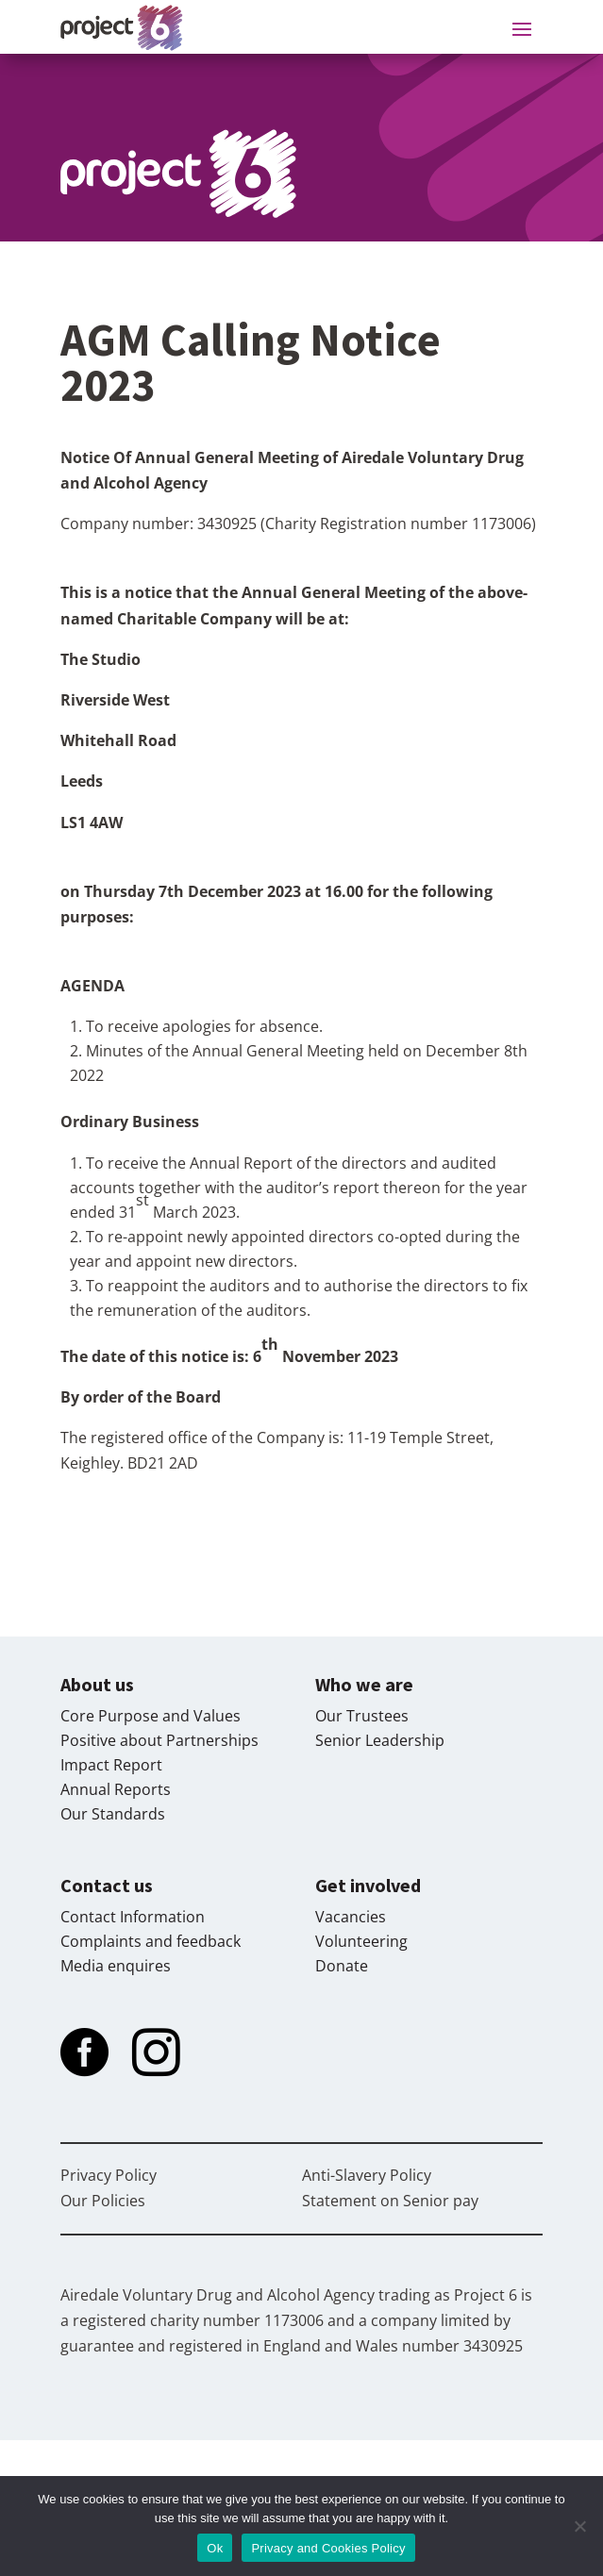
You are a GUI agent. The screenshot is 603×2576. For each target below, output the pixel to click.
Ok (215, 2548)
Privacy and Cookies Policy (328, 2548)
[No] (579, 2526)
